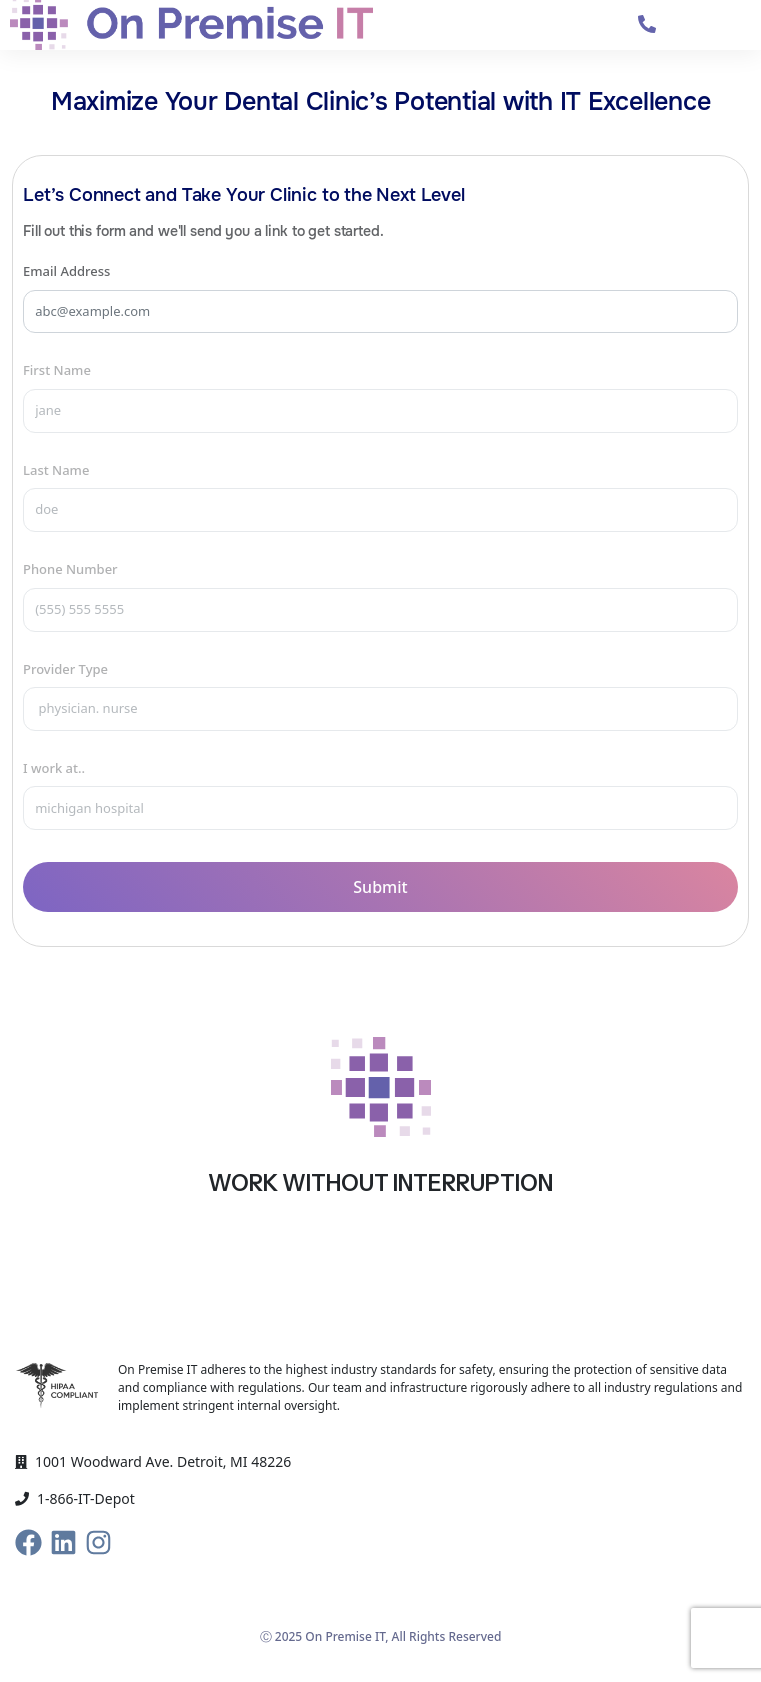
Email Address (66, 271)
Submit (380, 887)
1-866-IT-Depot (75, 1498)
